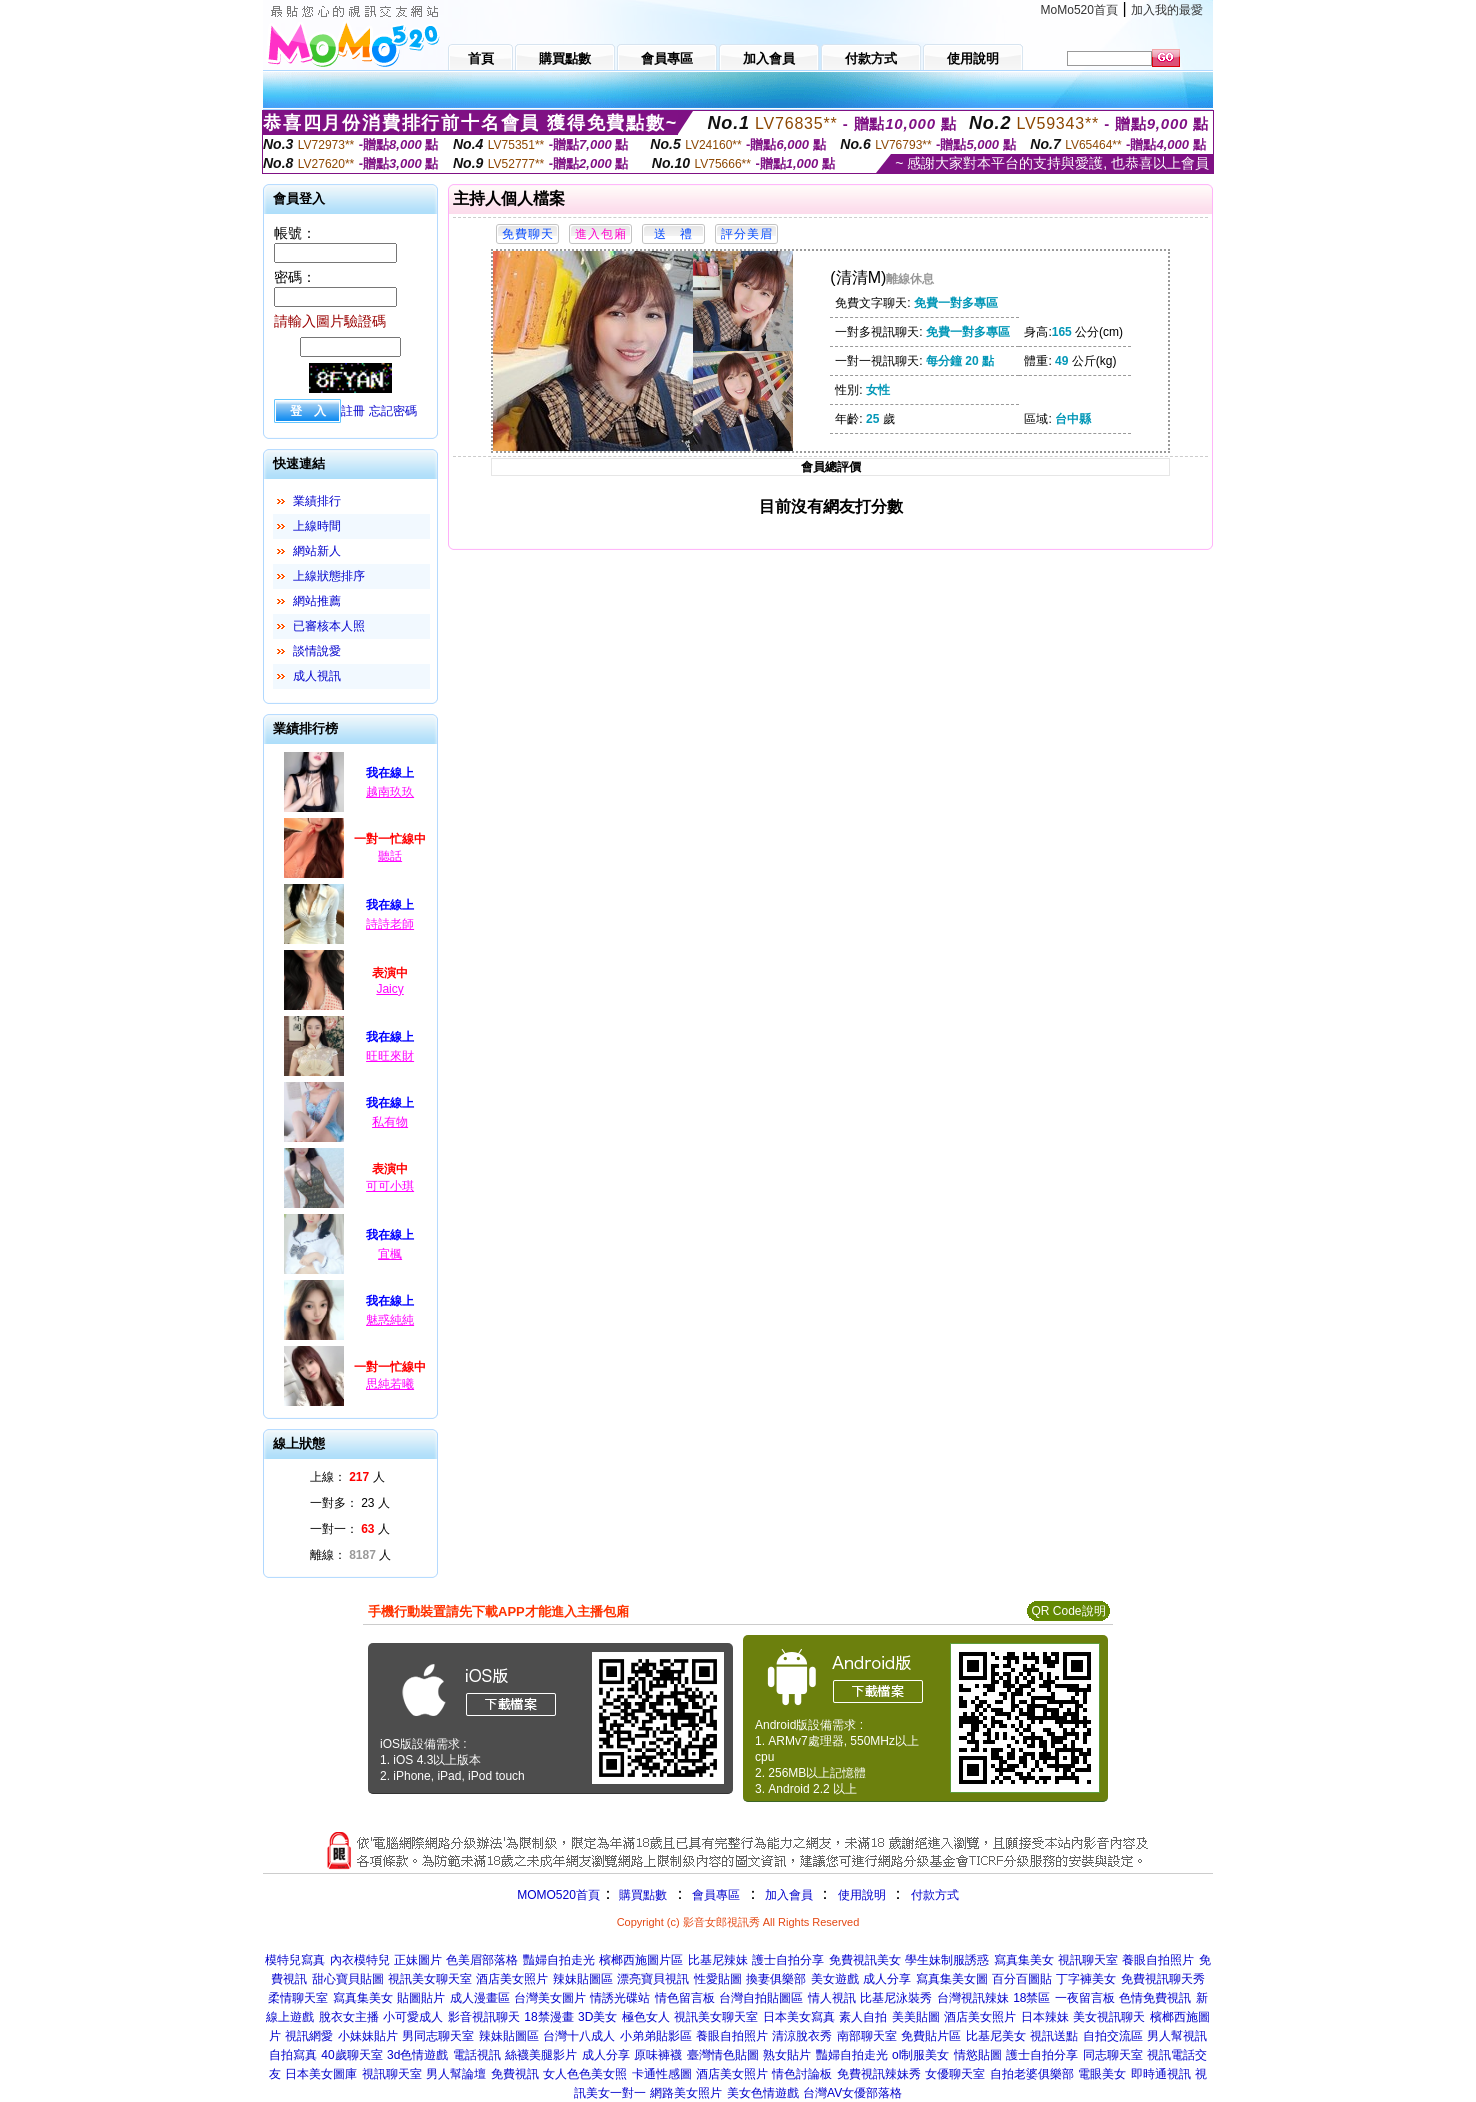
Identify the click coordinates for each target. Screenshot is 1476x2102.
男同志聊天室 (438, 2036)
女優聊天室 (955, 2074)
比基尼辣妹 (718, 1960)
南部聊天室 (867, 2036)
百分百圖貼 (1022, 1979)
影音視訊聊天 (484, 2017)
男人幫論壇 (456, 2074)
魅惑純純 (390, 1320)
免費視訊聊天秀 (1163, 1979)
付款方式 (935, 1895)
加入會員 (789, 1895)
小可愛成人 (413, 2017)
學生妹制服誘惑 (947, 1960)
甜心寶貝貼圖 (348, 1979)
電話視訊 (477, 2055)
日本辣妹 (1045, 2017)
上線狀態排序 (329, 576)
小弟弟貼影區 (656, 2036)
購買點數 (641, 1895)
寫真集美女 (1024, 1960)
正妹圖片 (418, 1960)
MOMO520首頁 (558, 1895)
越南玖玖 (390, 792)
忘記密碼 (393, 411)
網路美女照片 (686, 2093)
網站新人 (317, 551)
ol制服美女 (920, 2055)
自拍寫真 (293, 2055)
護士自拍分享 (788, 1960)
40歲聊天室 (351, 2055)
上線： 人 (347, 1477)
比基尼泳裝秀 (896, 1998)
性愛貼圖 (718, 1979)
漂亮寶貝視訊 (653, 1979)
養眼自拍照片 (1158, 1960)
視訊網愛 (309, 2036)
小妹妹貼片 (368, 2036)
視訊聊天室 (1088, 1960)
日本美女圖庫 (321, 2074)
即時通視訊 (1161, 2074)
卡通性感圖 (662, 2074)
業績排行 (317, 501)
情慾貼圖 (978, 2055)
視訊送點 (1054, 2036)
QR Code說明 (1068, 1611)
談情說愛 (317, 651)
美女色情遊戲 (763, 2093)
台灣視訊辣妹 (973, 1998)
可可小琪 (390, 1186)
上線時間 (317, 526)
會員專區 (716, 1895)
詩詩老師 (390, 924)
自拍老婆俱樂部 (1032, 2074)
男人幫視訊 (1177, 2036)
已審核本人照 (329, 626)
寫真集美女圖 (952, 1979)
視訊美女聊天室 (430, 1979)
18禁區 (1031, 1998)
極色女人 (646, 2017)
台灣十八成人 (579, 2036)
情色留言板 (685, 1998)
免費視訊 (515, 2074)
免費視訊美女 (865, 1960)
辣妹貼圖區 (583, 1979)
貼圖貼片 (421, 1998)
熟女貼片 (787, 2055)
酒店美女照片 (512, 1979)
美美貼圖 (916, 2017)
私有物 (390, 1122)
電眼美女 (1102, 2074)
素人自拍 (863, 2017)
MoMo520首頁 (1079, 10)
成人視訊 (317, 676)
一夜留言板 (1085, 1998)
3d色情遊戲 (417, 2055)
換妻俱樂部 (776, 1979)
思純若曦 (390, 1384)
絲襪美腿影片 (541, 2055)
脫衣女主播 (349, 2017)
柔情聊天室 (298, 1998)
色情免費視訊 (1155, 1998)
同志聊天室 (1113, 2055)
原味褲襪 (658, 2055)
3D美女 (597, 2017)
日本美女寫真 (799, 2017)
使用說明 (862, 1895)
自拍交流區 (1113, 2036)
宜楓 (390, 1254)
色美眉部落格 (482, 1960)
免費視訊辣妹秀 (879, 2074)
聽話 (390, 856)
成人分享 (887, 1979)
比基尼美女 (996, 2036)
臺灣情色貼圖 (723, 2055)
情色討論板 (802, 2074)
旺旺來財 (390, 1056)
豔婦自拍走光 (559, 1960)
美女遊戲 (835, 1979)
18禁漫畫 (548, 2017)
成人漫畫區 (480, 1998)
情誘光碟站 (620, 1998)
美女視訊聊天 (1109, 2017)
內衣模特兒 (360, 1960)
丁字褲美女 (1086, 1979)
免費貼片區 (931, 2036)
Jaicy (389, 989)
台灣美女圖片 (550, 1998)
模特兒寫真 (295, 1960)
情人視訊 (832, 1998)
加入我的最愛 (1167, 10)
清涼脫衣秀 (802, 2036)
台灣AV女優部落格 (852, 2093)
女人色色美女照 (585, 2074)
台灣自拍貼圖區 (761, 1998)
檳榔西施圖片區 (641, 1960)
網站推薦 (317, 601)
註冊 (353, 411)
